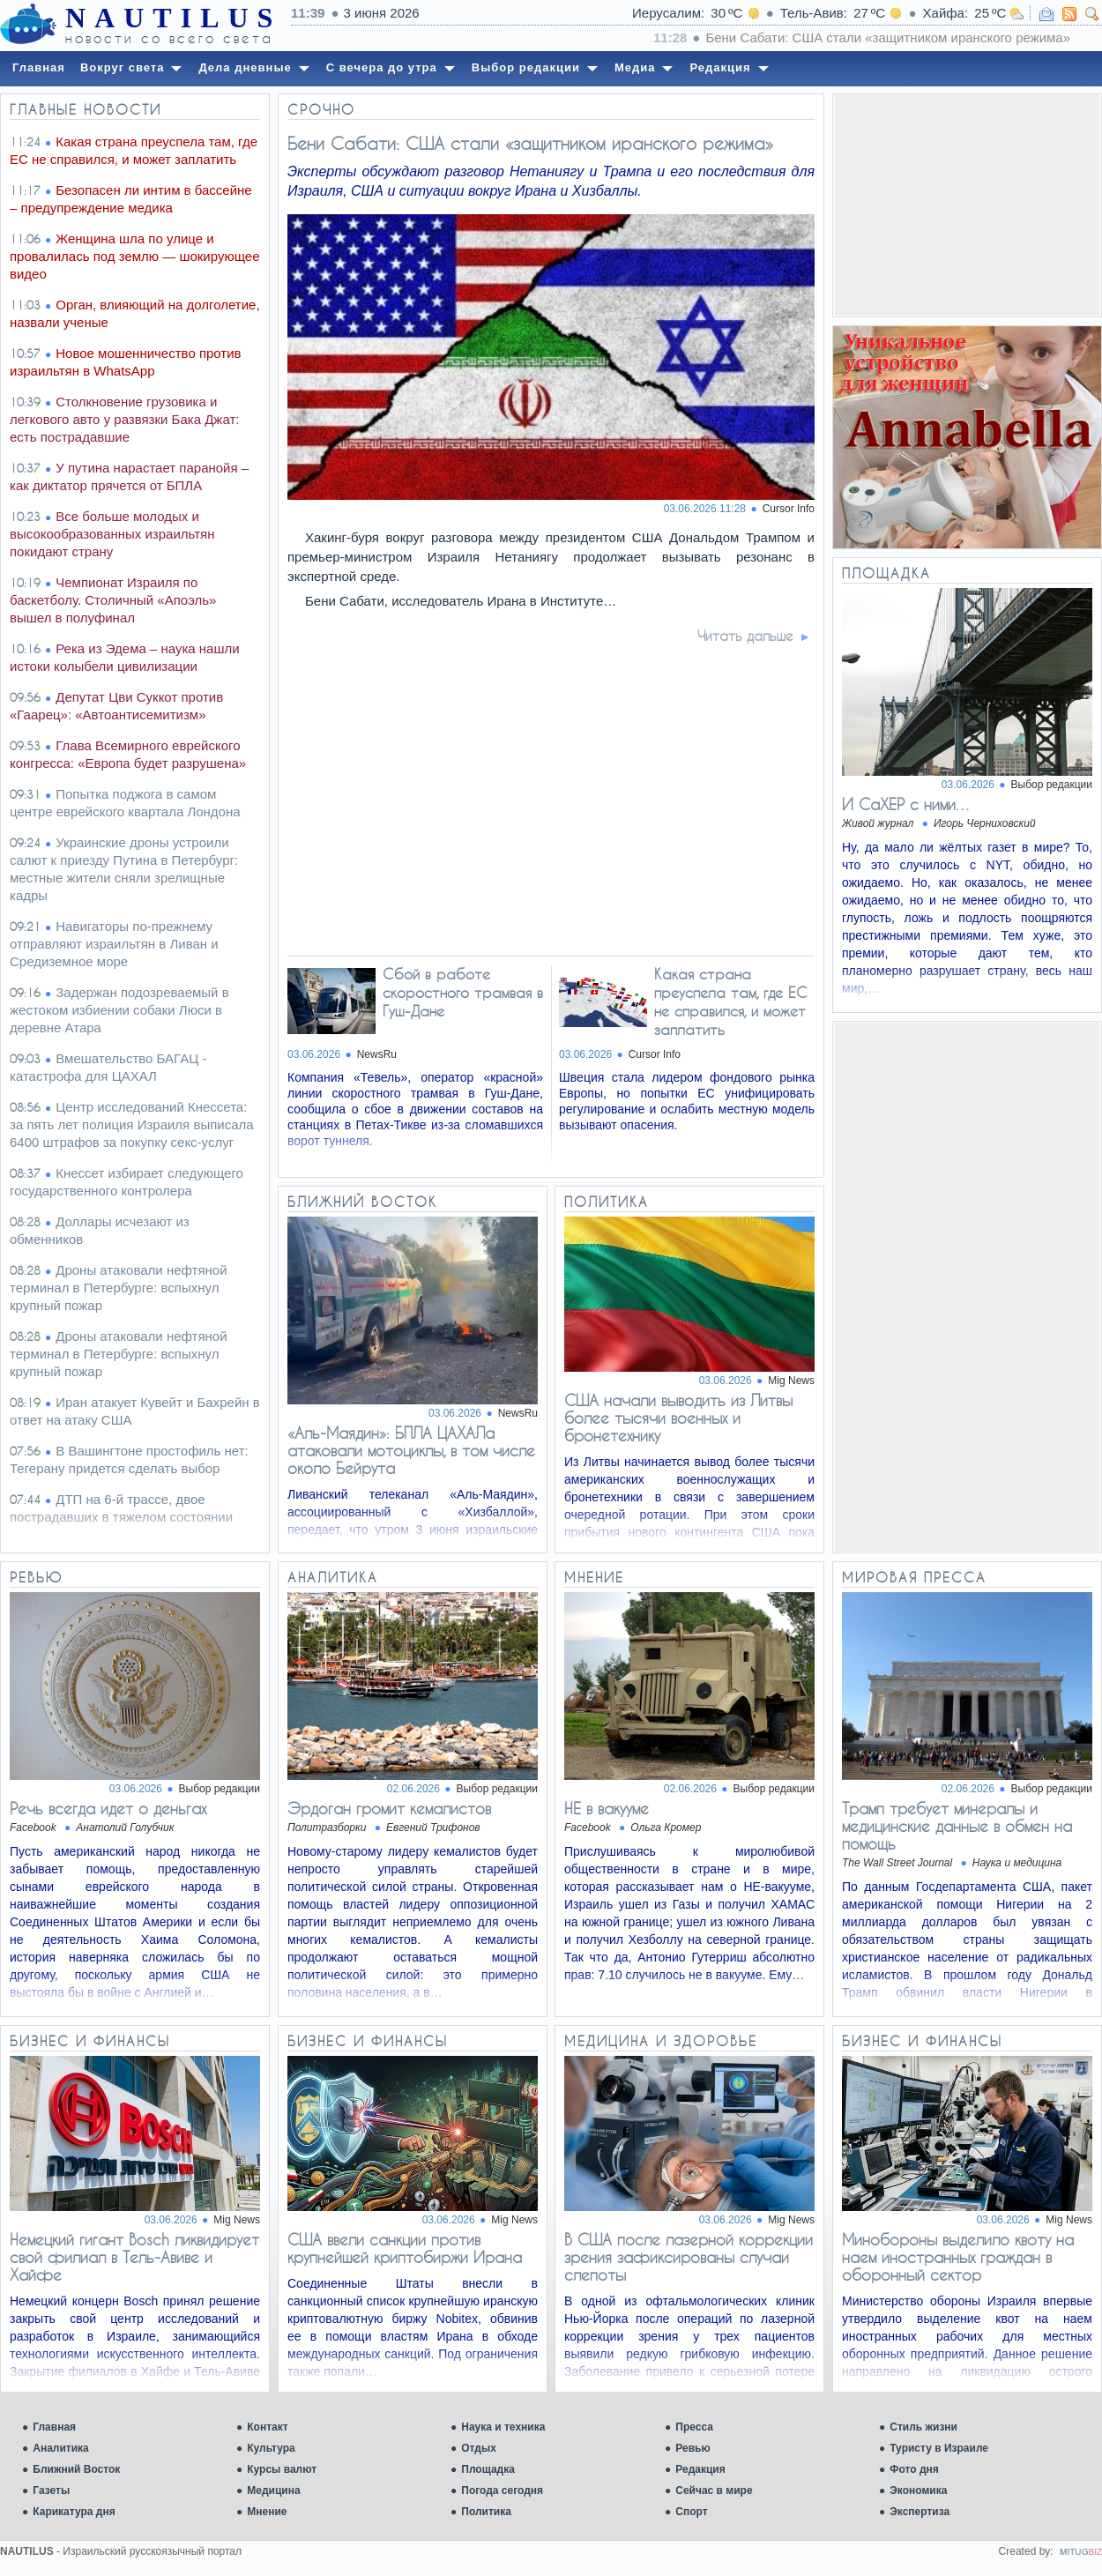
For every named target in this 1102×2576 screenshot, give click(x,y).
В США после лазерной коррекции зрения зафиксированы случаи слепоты (688, 2256)
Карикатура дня (74, 2511)
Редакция (700, 2469)
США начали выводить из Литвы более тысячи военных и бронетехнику (678, 1417)
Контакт (267, 2427)
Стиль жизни (923, 2427)
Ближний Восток (76, 2469)
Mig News (791, 1380)
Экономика (918, 2490)
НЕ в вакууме (606, 1808)
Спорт (691, 2511)
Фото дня (914, 2469)
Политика (486, 2511)
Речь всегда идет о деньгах (108, 1808)
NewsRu (377, 1054)
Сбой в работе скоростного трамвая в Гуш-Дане (463, 992)
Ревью (692, 2448)
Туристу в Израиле (939, 2448)
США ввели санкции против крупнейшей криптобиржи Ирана (404, 2248)
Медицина (273, 2490)
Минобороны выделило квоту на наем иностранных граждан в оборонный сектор (958, 2256)
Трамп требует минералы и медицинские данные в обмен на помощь (957, 1825)
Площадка (488, 2469)
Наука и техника (503, 2427)
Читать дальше (745, 636)
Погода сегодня (502, 2490)
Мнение (267, 2511)
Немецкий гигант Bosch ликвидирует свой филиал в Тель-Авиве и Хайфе (134, 2256)
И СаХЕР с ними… (907, 804)
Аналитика (61, 2448)
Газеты (51, 2490)
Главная (54, 2427)
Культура (270, 2448)
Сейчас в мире (713, 2490)
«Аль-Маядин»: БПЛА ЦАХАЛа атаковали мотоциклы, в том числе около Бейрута (411, 1450)
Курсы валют (281, 2469)
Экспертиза (919, 2511)
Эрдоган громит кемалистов (389, 1808)
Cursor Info (789, 509)
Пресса (694, 2427)
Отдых (478, 2448)
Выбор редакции (1051, 784)
